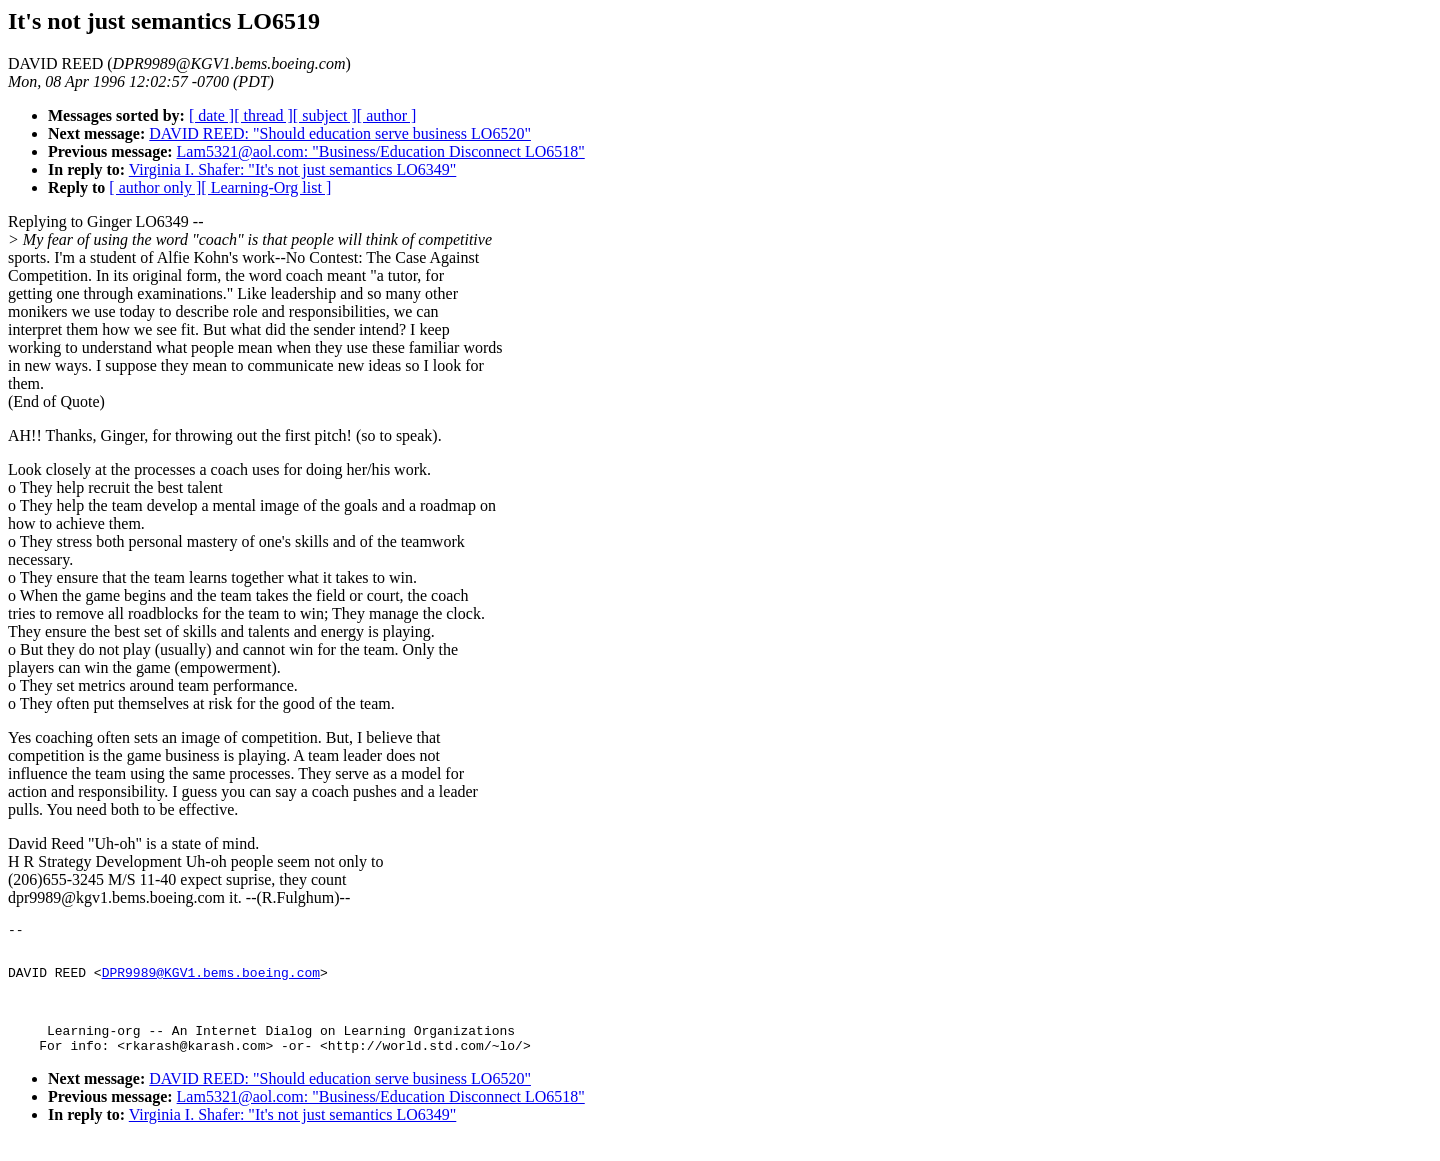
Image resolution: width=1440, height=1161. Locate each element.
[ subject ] (325, 115)
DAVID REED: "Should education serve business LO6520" (340, 133)
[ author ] (387, 115)
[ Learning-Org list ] (266, 187)
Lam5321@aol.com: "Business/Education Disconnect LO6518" (381, 151)
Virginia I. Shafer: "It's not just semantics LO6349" (293, 169)
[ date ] (211, 115)
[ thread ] (263, 115)
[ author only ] (155, 187)
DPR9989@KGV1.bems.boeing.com (211, 981)
